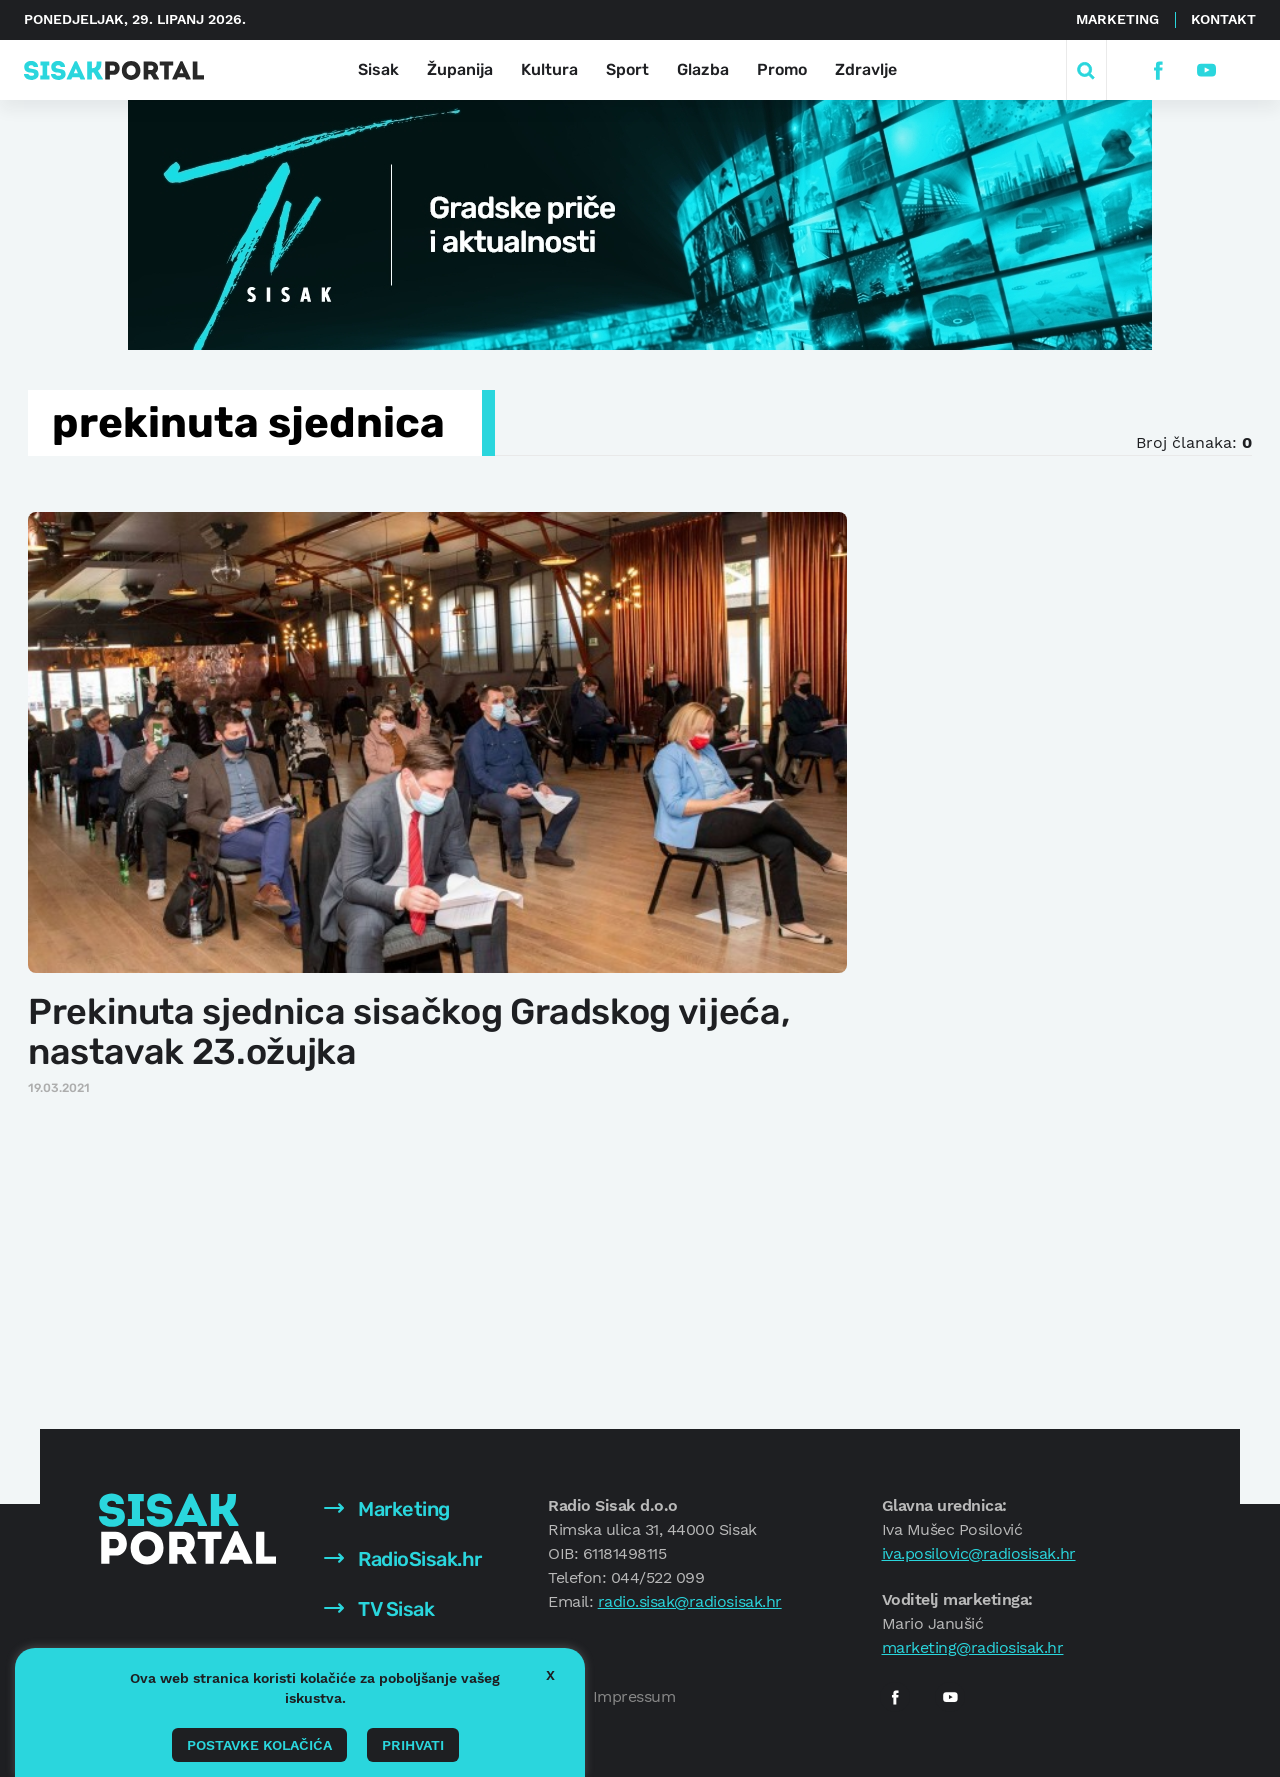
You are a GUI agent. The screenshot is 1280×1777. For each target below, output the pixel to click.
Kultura (549, 69)
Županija (460, 69)
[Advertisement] (1037, 809)
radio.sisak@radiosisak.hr (690, 1601)
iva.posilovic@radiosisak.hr (979, 1553)
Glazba (703, 69)
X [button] (550, 1675)
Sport (627, 69)
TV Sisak (379, 1609)
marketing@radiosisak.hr (973, 1647)
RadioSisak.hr (403, 1559)
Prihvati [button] (413, 1745)
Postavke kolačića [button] (259, 1745)
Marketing (1117, 19)
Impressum (634, 1696)
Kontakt (1223, 19)
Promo (782, 69)
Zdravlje (866, 69)
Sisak (378, 69)
